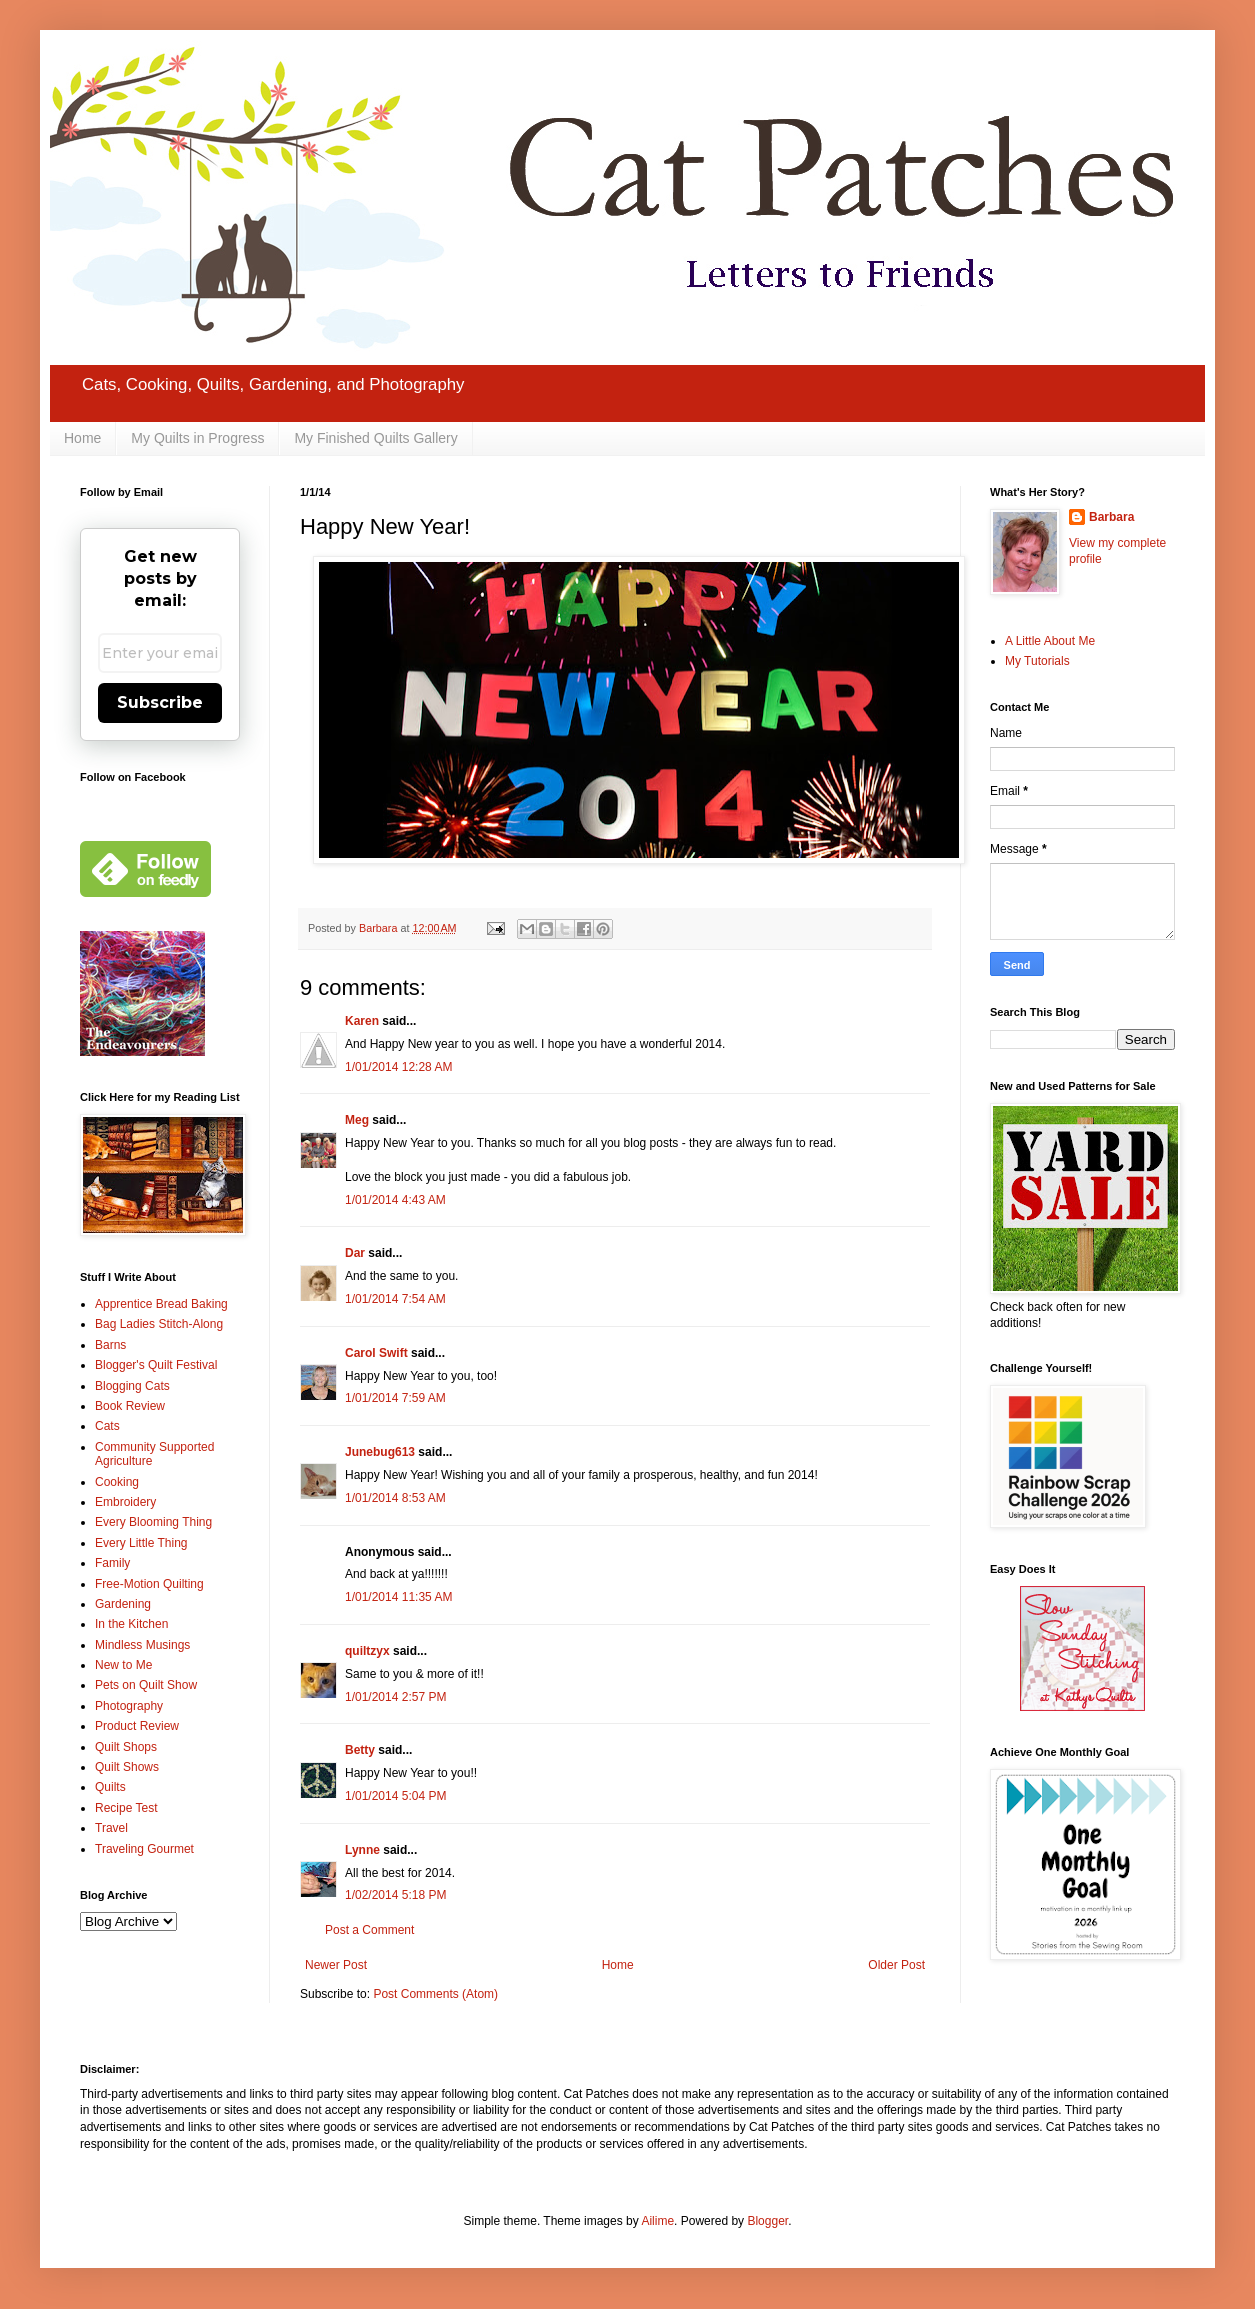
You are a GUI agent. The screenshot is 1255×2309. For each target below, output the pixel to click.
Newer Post (336, 1965)
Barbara (1111, 517)
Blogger (767, 2221)
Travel (111, 1828)
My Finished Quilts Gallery (375, 438)
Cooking (117, 1482)
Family (112, 1563)
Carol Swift (376, 1353)
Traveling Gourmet (144, 1849)
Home (82, 438)
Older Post (896, 1965)
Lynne (362, 1850)
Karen (362, 1021)
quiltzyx (367, 1651)
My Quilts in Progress (197, 438)
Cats (107, 1426)
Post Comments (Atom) (435, 1994)
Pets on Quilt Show (146, 1685)
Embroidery (125, 1502)
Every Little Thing (141, 1543)
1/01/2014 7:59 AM (395, 1398)
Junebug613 (380, 1452)
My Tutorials (1037, 661)
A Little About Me (1050, 641)
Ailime (657, 2221)
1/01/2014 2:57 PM (395, 1697)
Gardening (123, 1604)
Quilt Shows (127, 1767)
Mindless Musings (142, 1645)
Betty (360, 1750)
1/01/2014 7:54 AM (395, 1299)
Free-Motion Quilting (149, 1584)
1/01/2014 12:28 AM (398, 1067)
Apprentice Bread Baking (161, 1304)
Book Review (130, 1406)
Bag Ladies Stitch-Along (159, 1324)
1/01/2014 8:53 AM (395, 1498)
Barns (110, 1345)
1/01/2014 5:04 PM (395, 1796)
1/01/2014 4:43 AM (395, 1200)
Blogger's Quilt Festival (156, 1365)
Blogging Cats (132, 1386)
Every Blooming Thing (153, 1522)
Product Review (137, 1726)
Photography (129, 1706)
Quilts (110, 1787)
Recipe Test (126, 1808)
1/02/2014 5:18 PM (395, 1895)
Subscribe (160, 702)
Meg (357, 1120)
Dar (355, 1253)
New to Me (123, 1665)
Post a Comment (369, 1930)
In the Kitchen (131, 1624)
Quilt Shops (126, 1747)
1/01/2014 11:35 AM (398, 1597)
